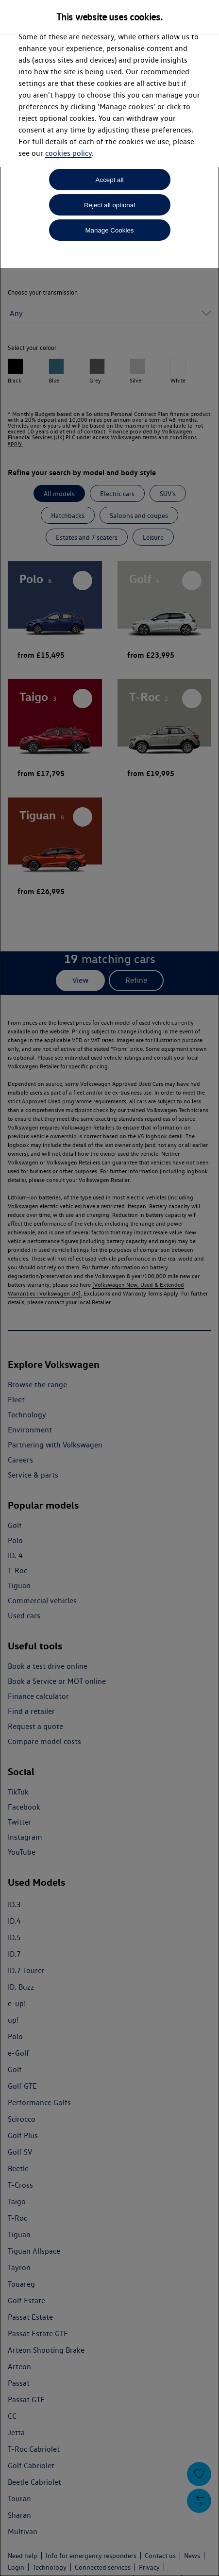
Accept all (110, 179)
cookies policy (68, 153)
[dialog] (109, 1288)
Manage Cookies (109, 230)
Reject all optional (109, 205)
